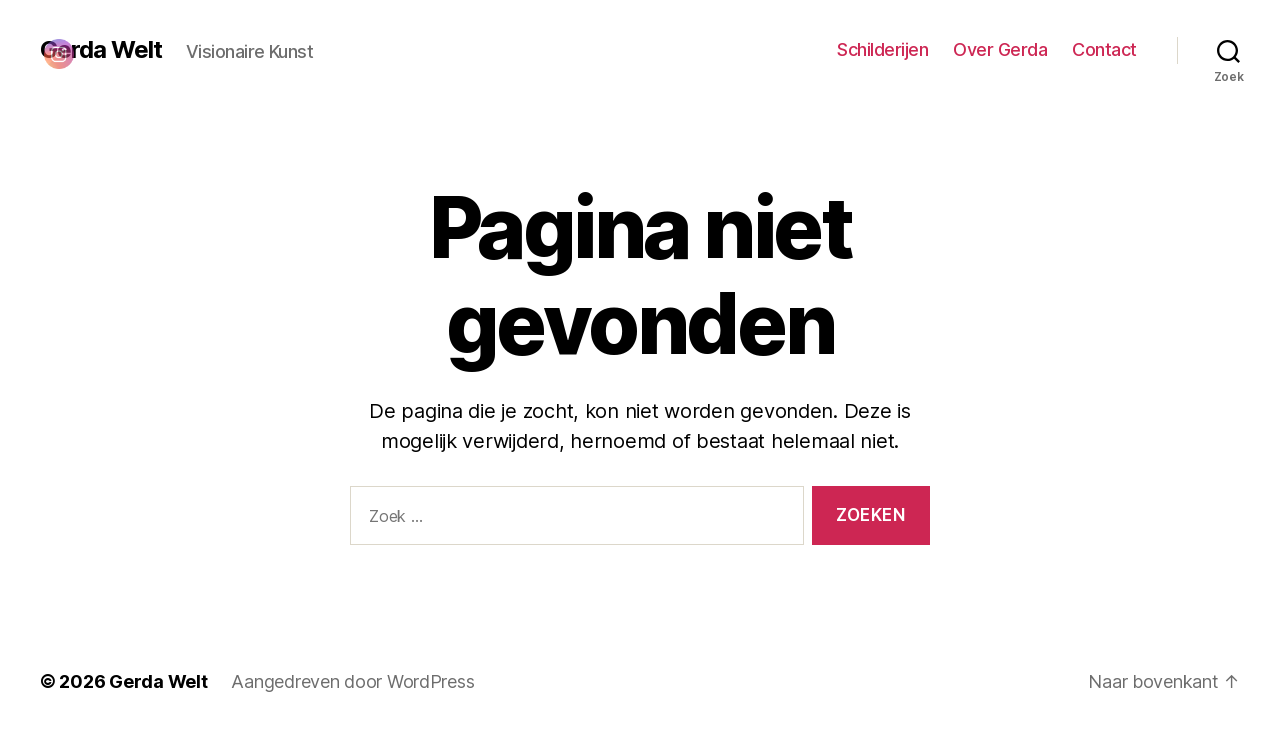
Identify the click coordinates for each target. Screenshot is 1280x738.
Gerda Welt (158, 681)
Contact (1104, 49)
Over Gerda (1000, 49)
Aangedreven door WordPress (352, 681)
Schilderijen (882, 49)
